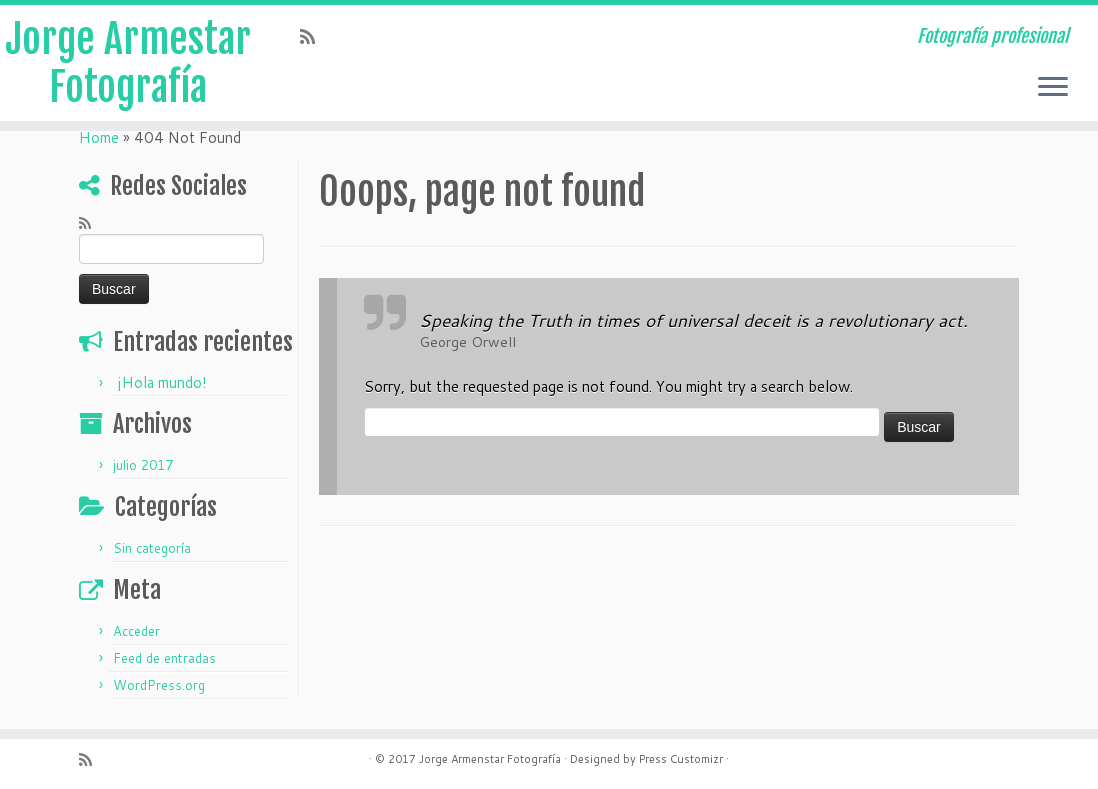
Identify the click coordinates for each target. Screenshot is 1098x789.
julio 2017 (143, 465)
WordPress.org (159, 685)
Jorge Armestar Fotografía (128, 63)
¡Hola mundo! (162, 382)
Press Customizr (681, 759)
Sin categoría (152, 548)
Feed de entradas (164, 658)
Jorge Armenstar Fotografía (490, 759)
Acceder (136, 631)
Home (99, 137)
